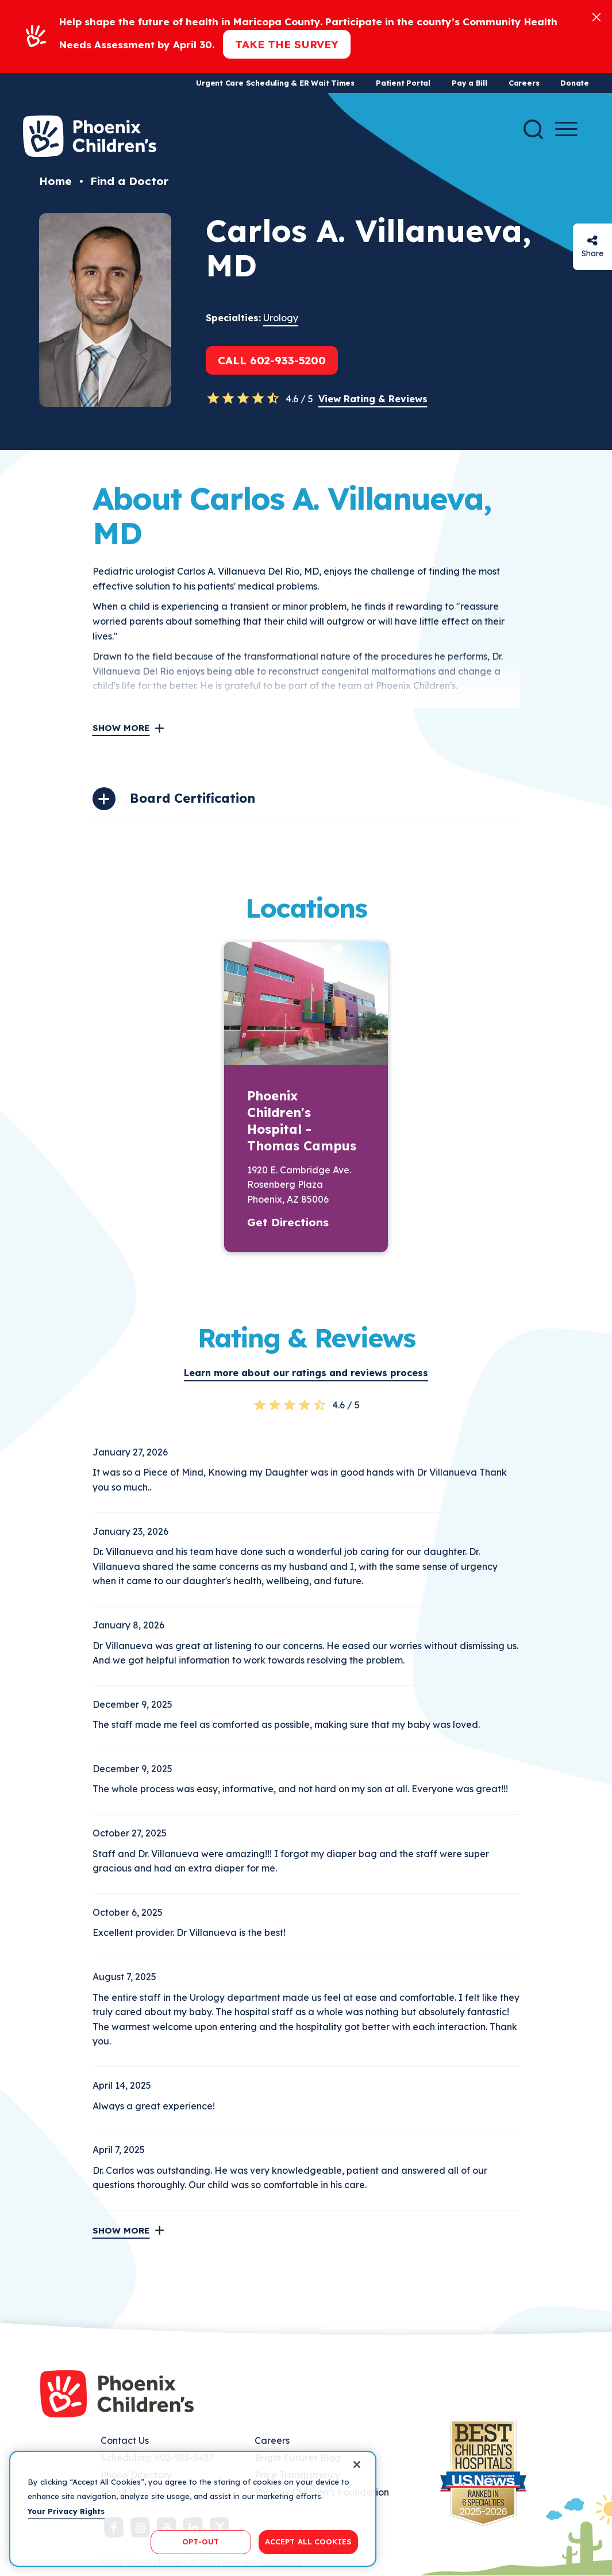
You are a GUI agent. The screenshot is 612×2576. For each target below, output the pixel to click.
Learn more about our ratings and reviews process (306, 1373)
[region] (192, 2509)
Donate (574, 82)
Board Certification (192, 798)
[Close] (596, 16)
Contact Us (125, 2440)
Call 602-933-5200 (272, 360)
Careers (524, 82)
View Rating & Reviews (373, 399)
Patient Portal (403, 82)
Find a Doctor (129, 181)
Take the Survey (286, 44)
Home (55, 181)
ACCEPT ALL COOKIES (308, 2541)
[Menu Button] (566, 129)
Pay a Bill (469, 82)
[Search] (533, 129)
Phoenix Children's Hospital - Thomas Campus (301, 1121)
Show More (121, 727)
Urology (280, 318)
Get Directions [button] (288, 1222)
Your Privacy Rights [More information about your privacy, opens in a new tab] (66, 2511)
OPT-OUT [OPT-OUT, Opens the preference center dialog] (200, 2541)
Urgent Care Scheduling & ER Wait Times (275, 82)
